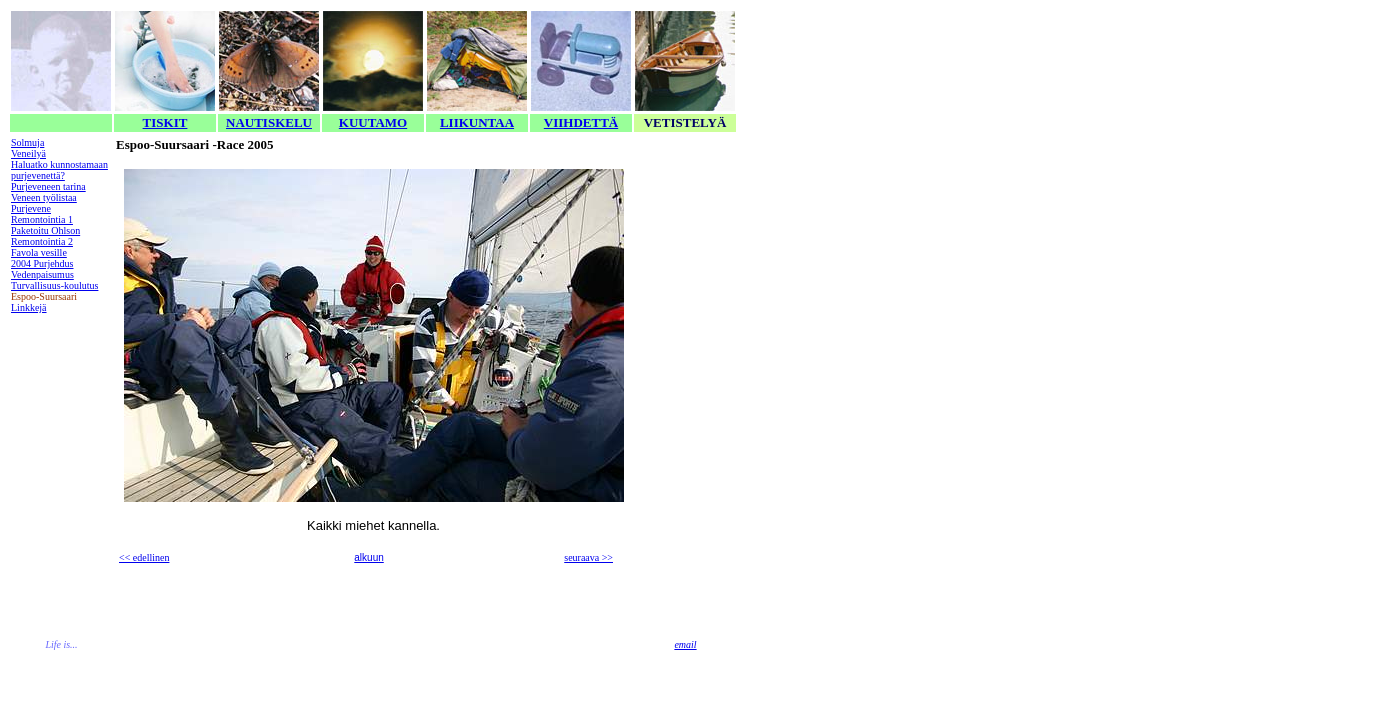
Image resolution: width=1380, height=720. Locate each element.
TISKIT (165, 122)
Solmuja (27, 142)
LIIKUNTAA (477, 122)
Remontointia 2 (42, 241)
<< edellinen (144, 557)
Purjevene (31, 208)
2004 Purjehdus (42, 263)
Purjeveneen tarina (48, 186)
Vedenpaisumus (42, 274)
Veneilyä (28, 153)
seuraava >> (588, 557)
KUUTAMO (373, 122)
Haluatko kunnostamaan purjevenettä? (59, 170)
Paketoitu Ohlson (45, 230)
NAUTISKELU (269, 122)
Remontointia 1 (42, 219)
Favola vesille (39, 252)
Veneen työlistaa (44, 197)
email (685, 644)
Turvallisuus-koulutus (54, 285)
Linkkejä (29, 307)
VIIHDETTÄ (581, 122)
